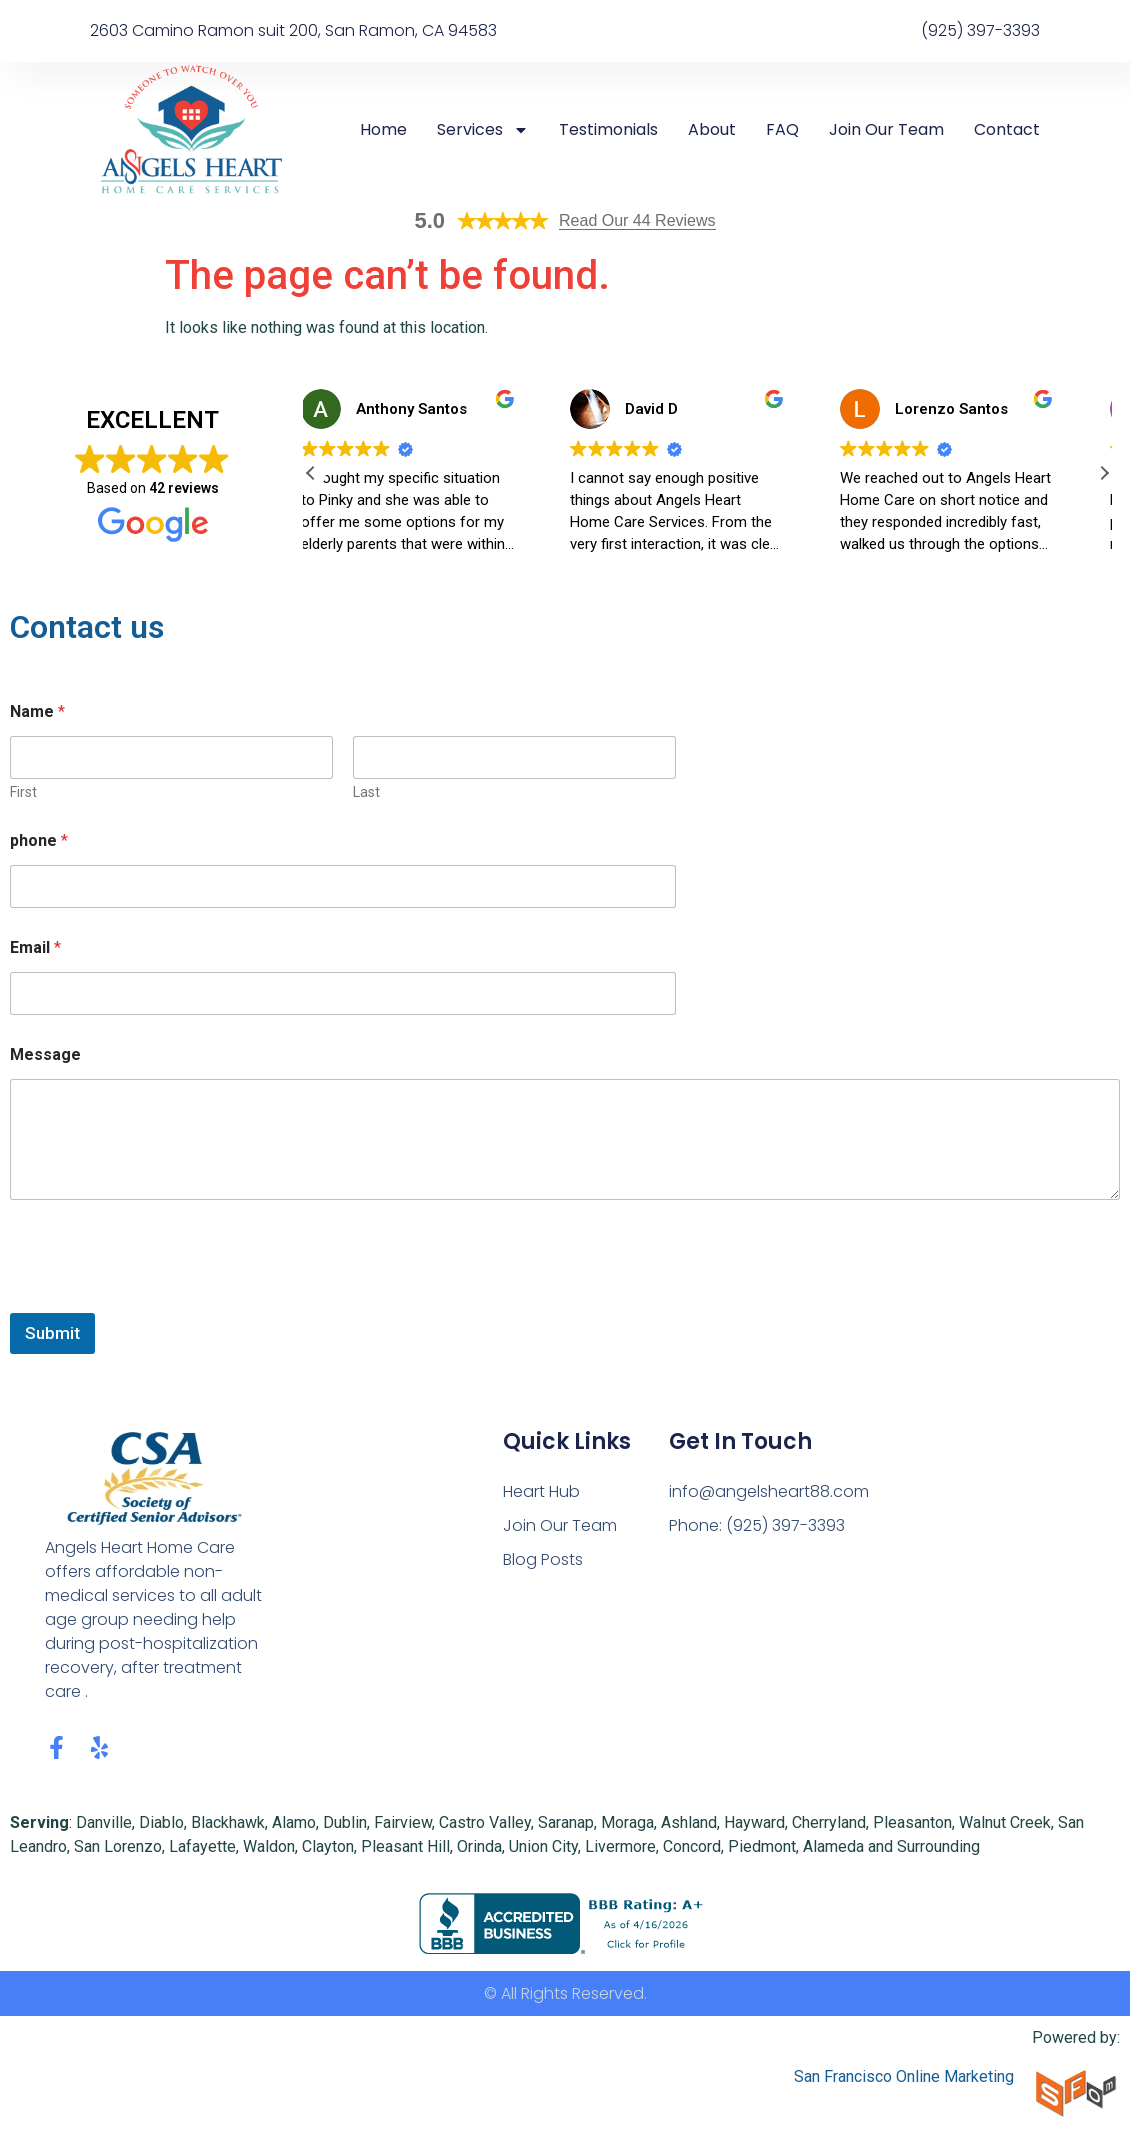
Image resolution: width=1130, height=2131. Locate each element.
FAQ (782, 130)
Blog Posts (543, 1559)
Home (383, 130)
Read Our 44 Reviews (637, 220)
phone (39, 840)
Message (45, 1054)
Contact (1007, 130)
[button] (1104, 473)
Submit (52, 1333)
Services (483, 130)
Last (366, 792)
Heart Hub (541, 1491)
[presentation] (162, 1300)
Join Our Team (886, 130)
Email (35, 947)
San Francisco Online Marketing (904, 2076)
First (23, 792)
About (712, 130)
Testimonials (608, 130)
